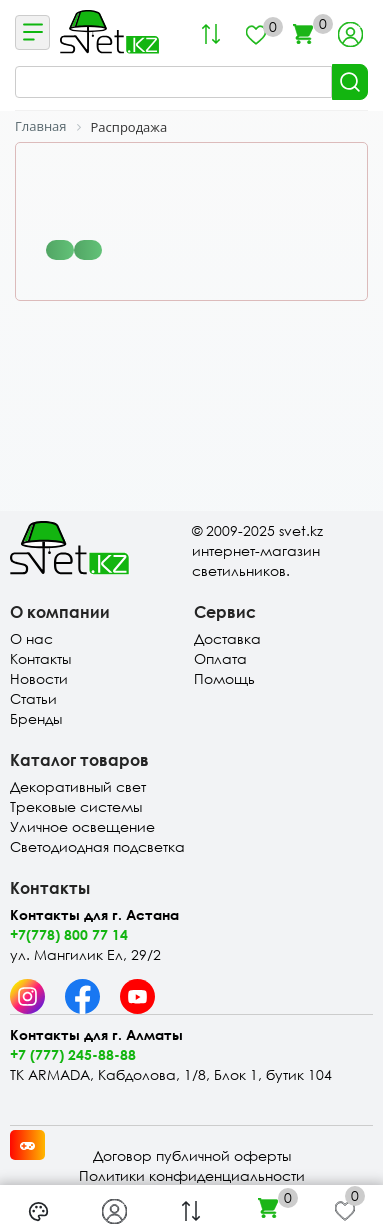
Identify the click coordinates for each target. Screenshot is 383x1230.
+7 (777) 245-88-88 (73, 1054)
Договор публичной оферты (192, 1155)
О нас (31, 638)
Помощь (224, 678)
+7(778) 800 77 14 (69, 934)
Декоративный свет (78, 786)
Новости (39, 678)
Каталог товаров (79, 759)
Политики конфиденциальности (192, 1175)
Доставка (227, 638)
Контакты (40, 658)
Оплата (220, 658)
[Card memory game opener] (27, 1145)
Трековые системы (76, 806)
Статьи (33, 698)
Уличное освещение (82, 826)
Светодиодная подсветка (97, 846)
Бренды (36, 718)
